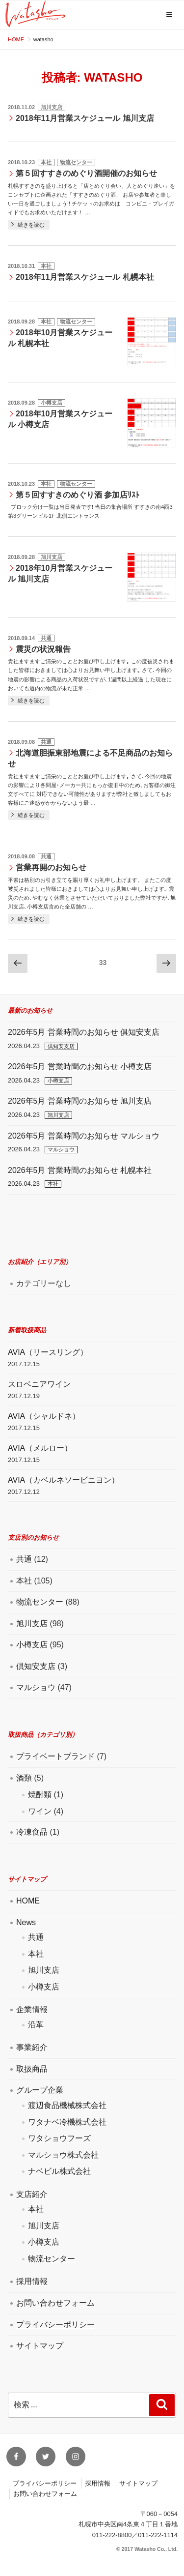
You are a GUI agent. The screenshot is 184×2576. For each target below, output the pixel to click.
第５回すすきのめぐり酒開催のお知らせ (86, 173)
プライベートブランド (55, 1756)
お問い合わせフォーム (55, 2303)
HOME (28, 1901)
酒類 (24, 1778)
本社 (46, 162)
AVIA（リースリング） (48, 1352)
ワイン (40, 1811)
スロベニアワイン (39, 1384)
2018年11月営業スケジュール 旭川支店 (85, 118)
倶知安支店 (61, 1046)
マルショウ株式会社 (63, 2155)
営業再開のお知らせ (51, 867)
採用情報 (32, 2281)
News (26, 1922)
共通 (46, 638)
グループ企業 (39, 2090)
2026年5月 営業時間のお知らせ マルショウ (83, 1136)
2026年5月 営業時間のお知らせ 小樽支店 (80, 1066)
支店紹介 (32, 2194)
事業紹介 (32, 2047)
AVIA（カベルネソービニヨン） (63, 1480)
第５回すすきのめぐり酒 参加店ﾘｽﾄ (77, 495)
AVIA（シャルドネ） (44, 1416)
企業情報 (32, 2009)
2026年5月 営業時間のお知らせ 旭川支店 (80, 1101)
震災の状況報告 (43, 649)
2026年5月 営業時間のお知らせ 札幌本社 (80, 1170)
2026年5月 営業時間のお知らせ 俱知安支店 (83, 1032)
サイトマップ (39, 2346)
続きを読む (31, 225)
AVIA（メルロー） (40, 1448)
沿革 (36, 2024)
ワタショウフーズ (59, 2138)
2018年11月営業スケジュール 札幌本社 (85, 277)
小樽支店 (51, 403)
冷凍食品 (32, 1832)
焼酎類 (40, 1794)
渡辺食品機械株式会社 (67, 2105)
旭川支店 (51, 107)
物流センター (76, 162)
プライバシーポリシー (55, 2324)
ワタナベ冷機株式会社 (67, 2122)
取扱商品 (32, 2069)
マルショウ (61, 1149)
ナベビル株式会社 (59, 2171)
